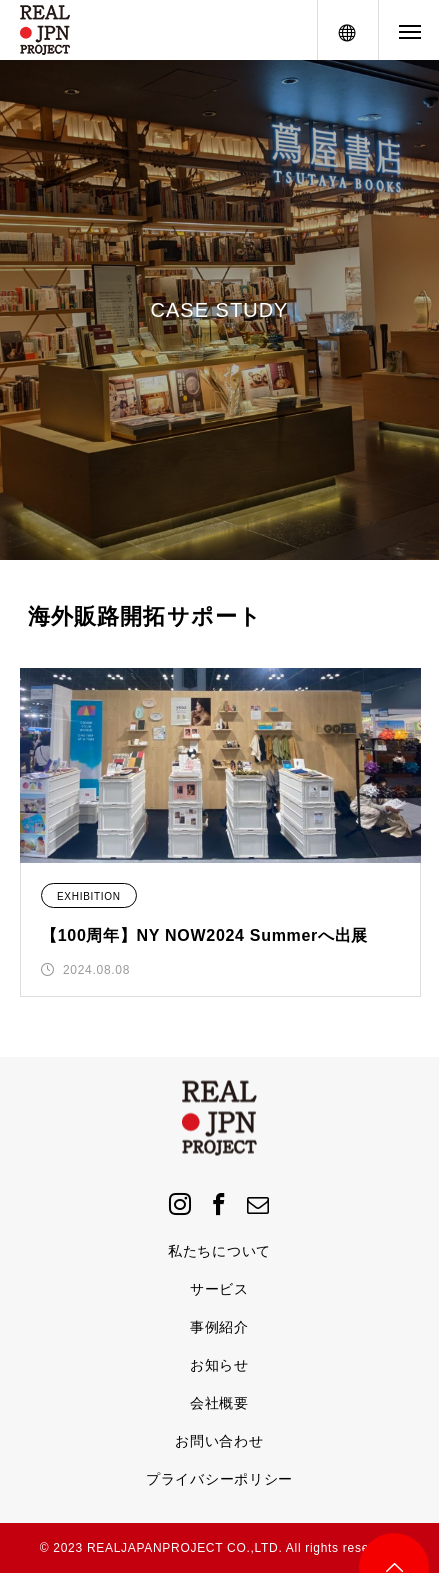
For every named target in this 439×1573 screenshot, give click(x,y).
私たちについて (219, 1251)
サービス (219, 1289)
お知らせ (219, 1365)
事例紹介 (219, 1327)
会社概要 (219, 1403)
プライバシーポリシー (219, 1479)
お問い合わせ (219, 1441)
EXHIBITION (89, 896)
